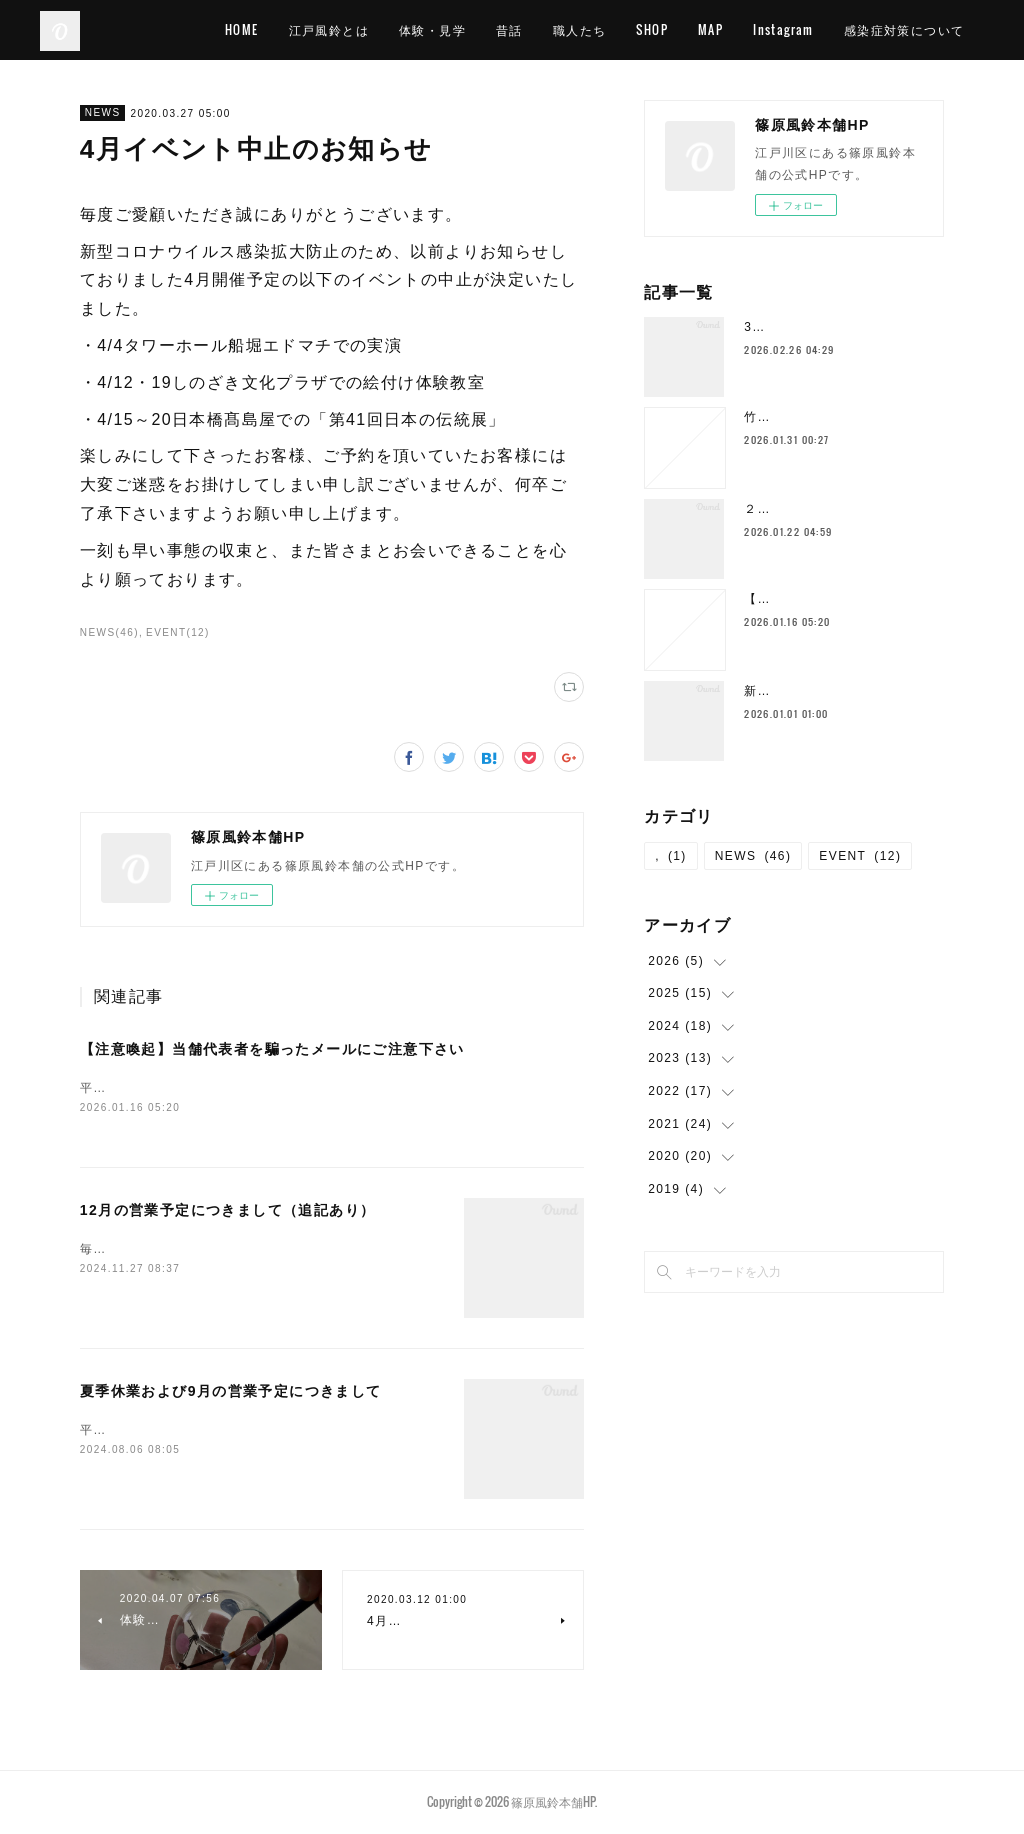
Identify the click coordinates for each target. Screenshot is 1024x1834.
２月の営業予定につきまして (831, 509)
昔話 (601, 29)
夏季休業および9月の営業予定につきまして (231, 1393)
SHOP (744, 29)
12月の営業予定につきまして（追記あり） (228, 1212)
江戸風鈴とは (420, 29)
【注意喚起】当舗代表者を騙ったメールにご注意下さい (272, 1049)
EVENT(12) (178, 632)
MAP (802, 29)
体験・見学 (524, 29)
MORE (952, 29)
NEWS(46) (109, 632)
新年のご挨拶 (784, 691)
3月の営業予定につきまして (828, 327)
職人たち (671, 29)
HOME (334, 29)
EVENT (860, 856)
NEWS (103, 112)
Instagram (875, 29)
